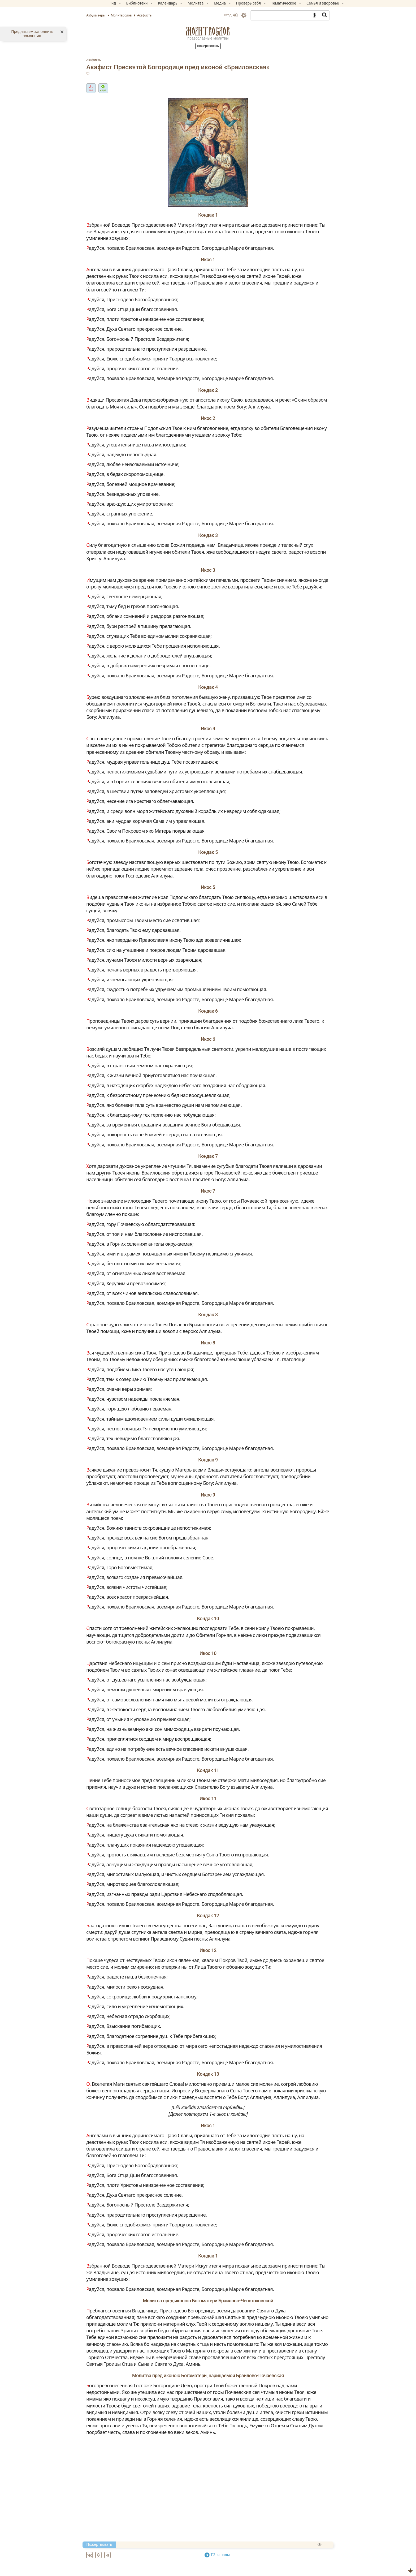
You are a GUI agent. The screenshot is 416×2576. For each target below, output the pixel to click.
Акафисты (111, 60)
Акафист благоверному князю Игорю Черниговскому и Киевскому (183, 2564)
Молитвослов (208, 31)
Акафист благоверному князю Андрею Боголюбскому (169, 2558)
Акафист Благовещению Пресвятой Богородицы (163, 2570)
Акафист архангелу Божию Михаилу (149, 2551)
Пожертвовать (208, 46)
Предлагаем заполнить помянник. (32, 33)
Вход (213, 15)
